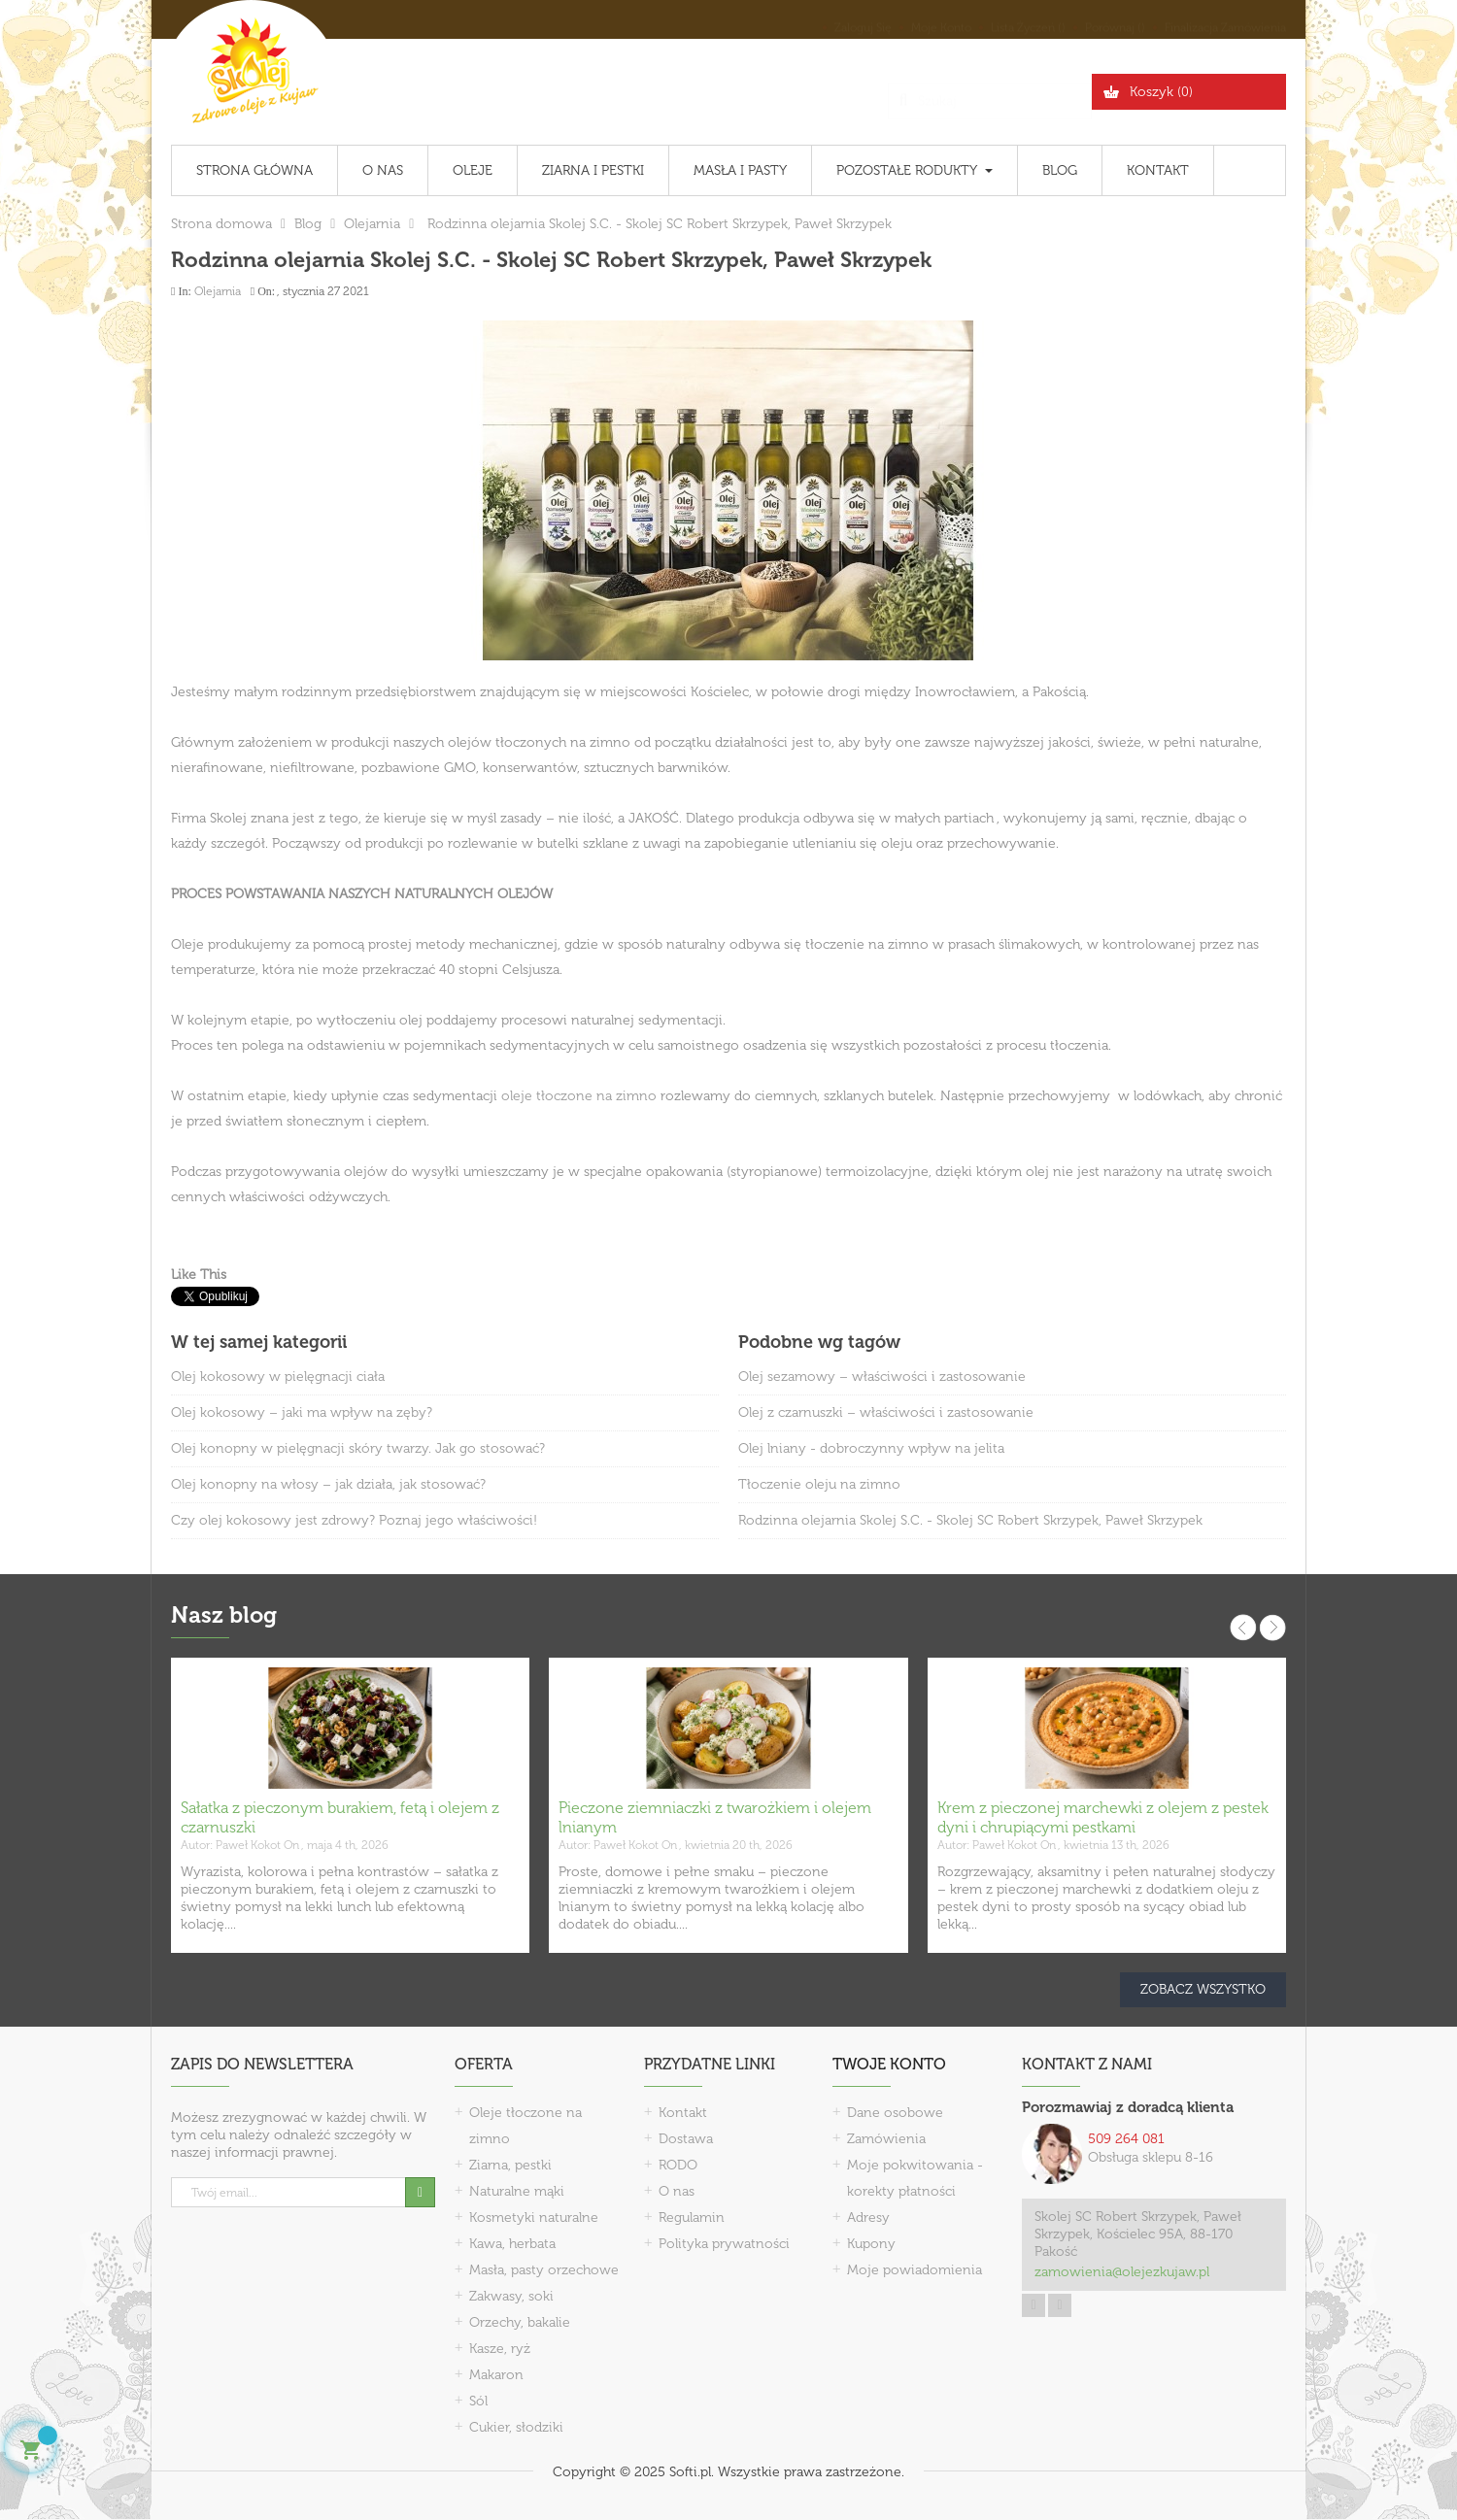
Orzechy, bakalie (519, 2322)
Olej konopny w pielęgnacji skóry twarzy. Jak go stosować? (358, 1448)
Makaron (496, 2375)
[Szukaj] (990, 92)
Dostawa (686, 2139)
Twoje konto (889, 2064)
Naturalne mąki (516, 2191)
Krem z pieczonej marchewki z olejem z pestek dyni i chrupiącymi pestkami (1103, 1817)
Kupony (871, 2243)
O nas (677, 2191)
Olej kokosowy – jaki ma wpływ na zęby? (301, 1412)
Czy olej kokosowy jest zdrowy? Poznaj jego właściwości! (354, 1520)
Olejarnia (217, 291)
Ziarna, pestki (510, 2165)
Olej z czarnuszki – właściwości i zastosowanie (885, 1412)
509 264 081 (1126, 2139)
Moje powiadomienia (914, 2270)
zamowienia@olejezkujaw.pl (1121, 2272)
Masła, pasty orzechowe (544, 2270)
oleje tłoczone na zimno (579, 1096)
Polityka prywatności (724, 2243)
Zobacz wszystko (1203, 1989)
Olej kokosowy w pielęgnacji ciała (278, 1376)
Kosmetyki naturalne (533, 2217)
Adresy (868, 2217)
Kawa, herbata (512, 2243)
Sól (478, 2401)
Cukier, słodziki (516, 2427)
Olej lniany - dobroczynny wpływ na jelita (871, 1448)
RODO (678, 2165)
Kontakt (683, 2112)
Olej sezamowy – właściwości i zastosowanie (882, 1376)
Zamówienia (886, 2139)
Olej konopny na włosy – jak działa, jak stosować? (328, 1484)
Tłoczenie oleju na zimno (819, 1484)
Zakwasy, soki (511, 2296)
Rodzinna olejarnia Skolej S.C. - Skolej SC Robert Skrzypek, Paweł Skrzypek (970, 1520)
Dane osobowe (895, 2112)
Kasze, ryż (499, 2348)
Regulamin (692, 2217)
